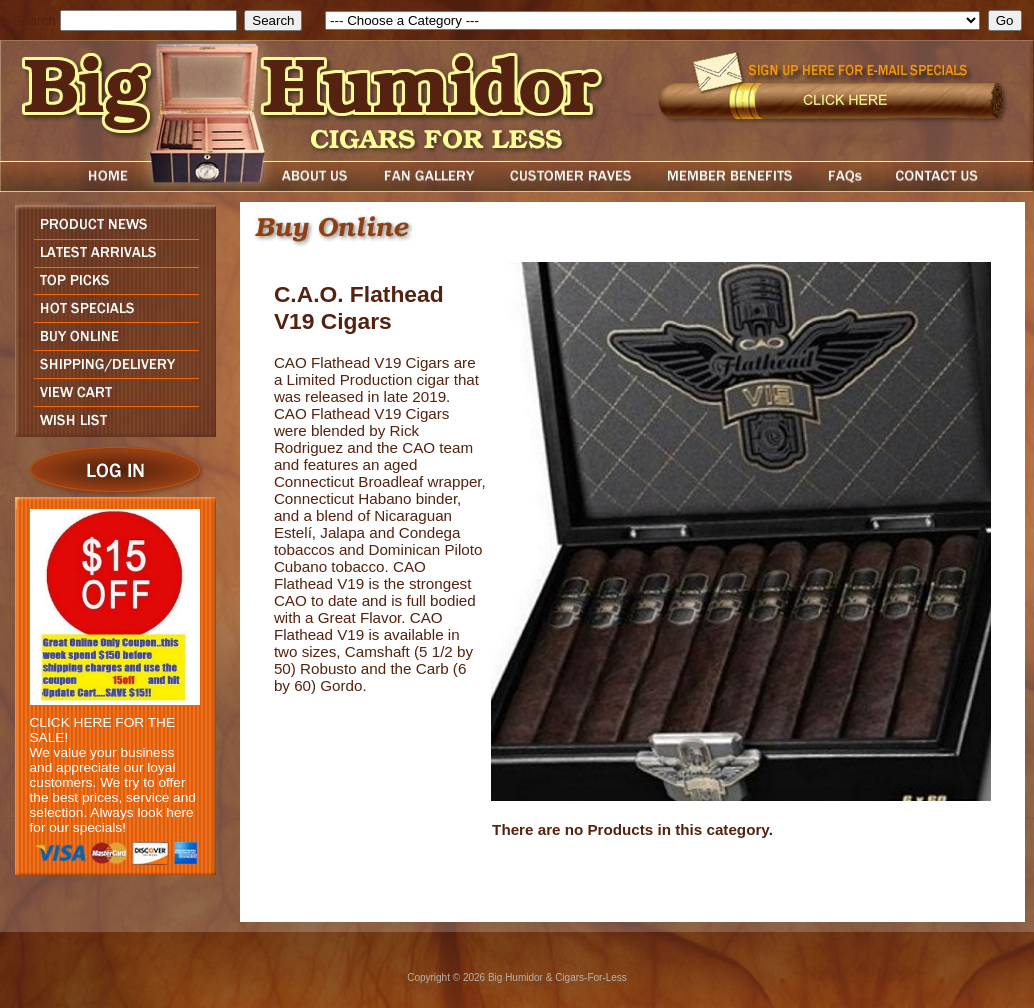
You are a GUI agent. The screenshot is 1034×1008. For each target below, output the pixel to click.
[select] (652, 20)
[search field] (148, 20)
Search (34, 20)
